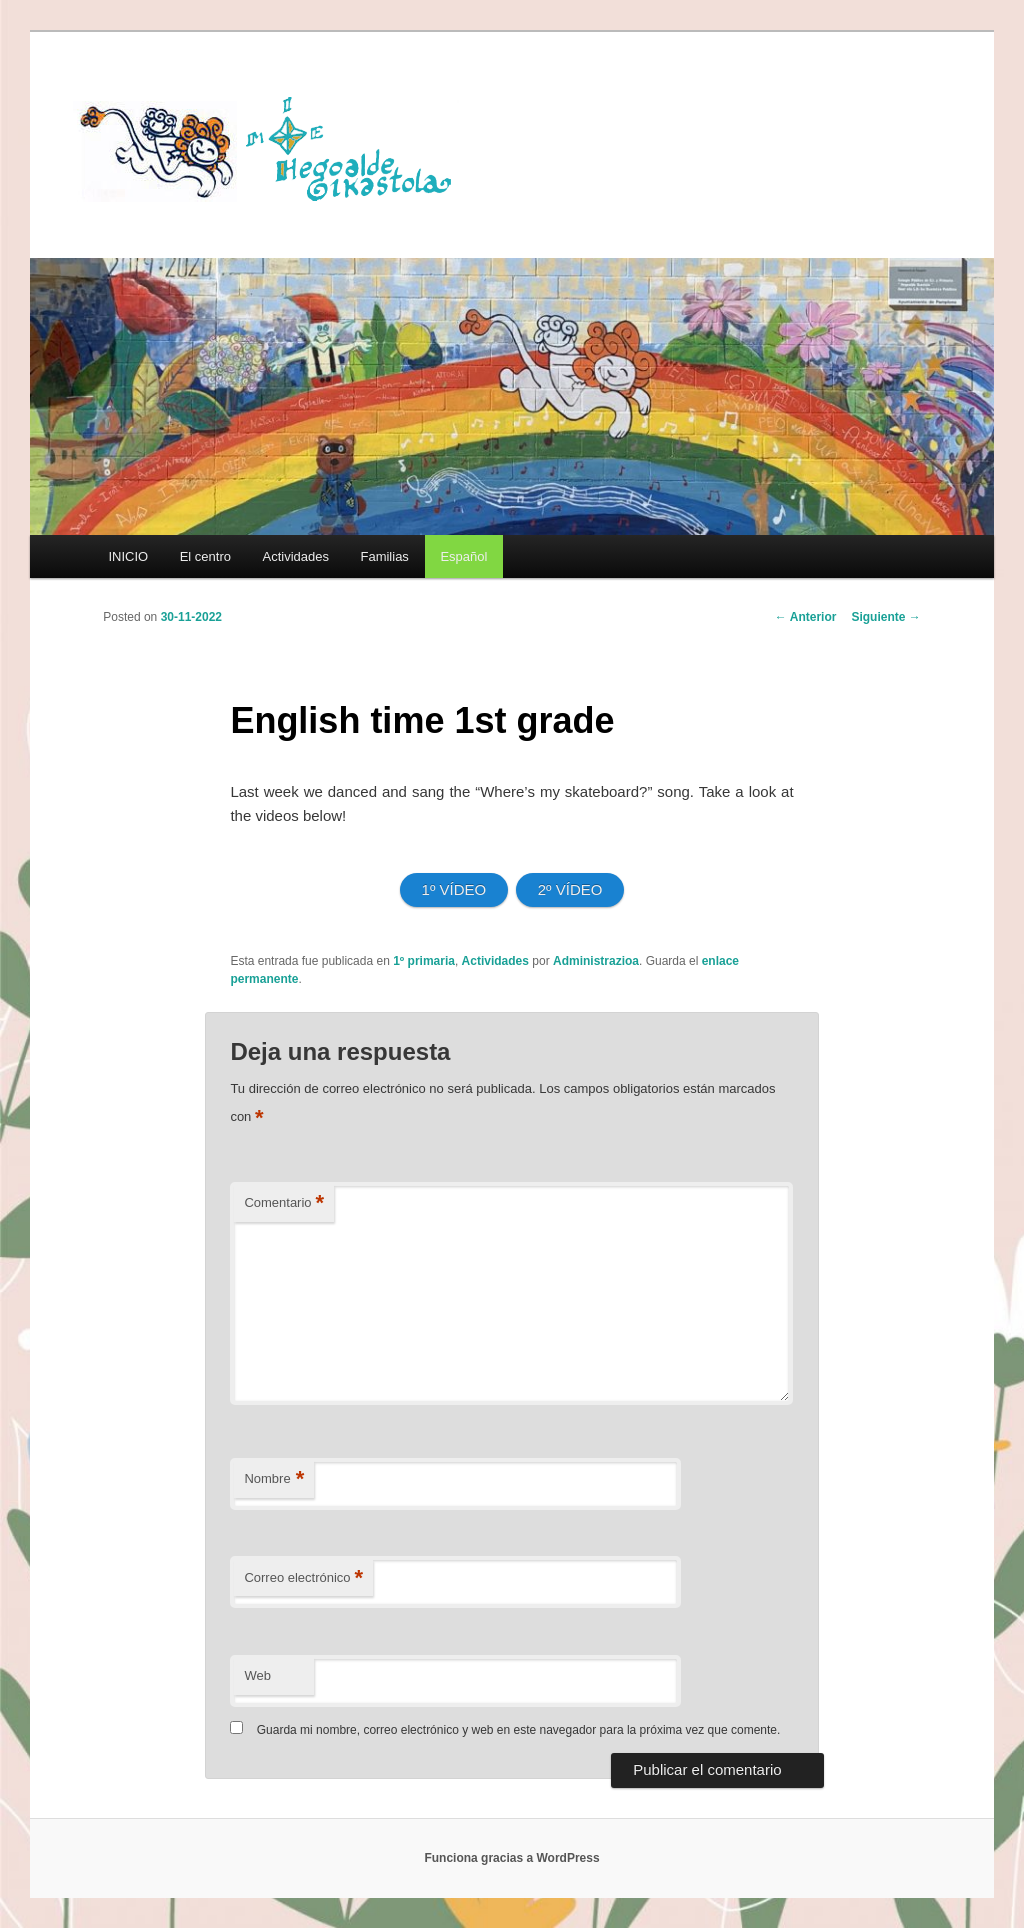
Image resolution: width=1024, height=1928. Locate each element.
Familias (384, 556)
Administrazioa (596, 961)
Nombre (274, 1479)
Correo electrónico (303, 1578)
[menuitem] (464, 556)
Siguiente (885, 617)
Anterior (806, 617)
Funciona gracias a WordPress (511, 1858)
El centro (205, 556)
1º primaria (424, 961)
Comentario (284, 1203)
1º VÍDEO (454, 889)
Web (257, 1675)
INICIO (128, 556)
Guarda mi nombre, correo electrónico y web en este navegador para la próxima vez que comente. (519, 1730)
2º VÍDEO (570, 889)
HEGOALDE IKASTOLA (273, 147)
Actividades (295, 556)
